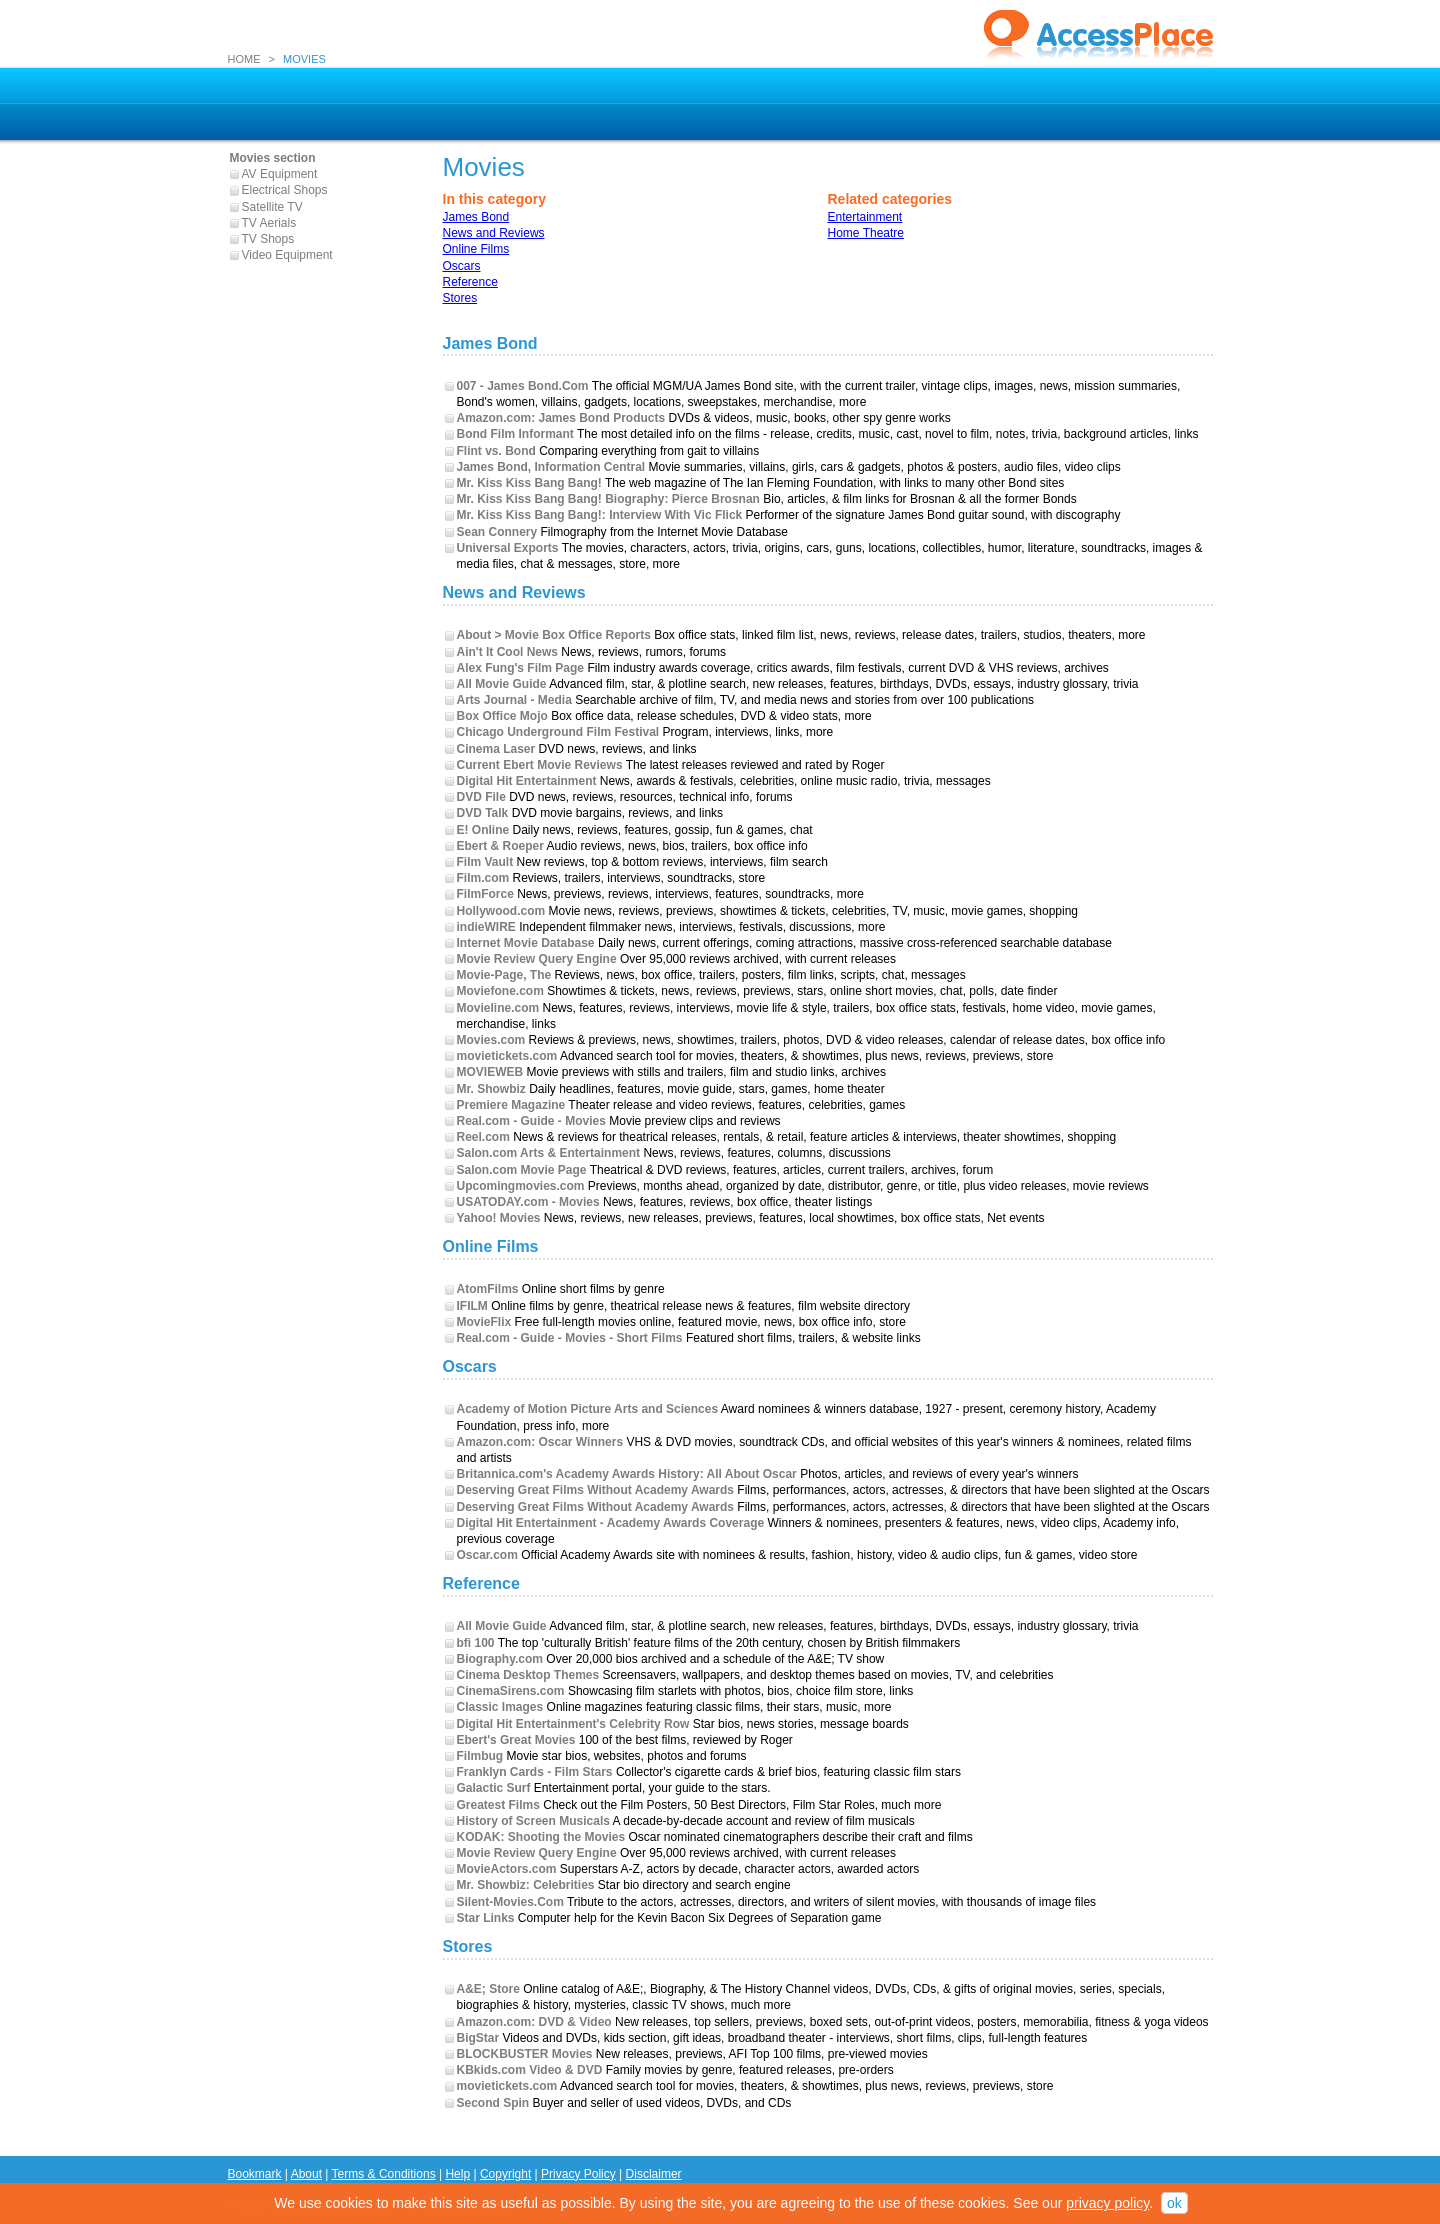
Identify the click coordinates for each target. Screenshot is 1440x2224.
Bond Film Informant (515, 434)
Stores (460, 298)
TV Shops (268, 239)
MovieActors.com (507, 1869)
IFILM (472, 1306)
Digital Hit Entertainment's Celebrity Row (573, 1724)
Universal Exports (508, 548)
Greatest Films (498, 1805)
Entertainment (865, 217)
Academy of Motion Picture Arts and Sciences (588, 1409)
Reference (470, 282)
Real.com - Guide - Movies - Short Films (570, 1338)
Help (457, 2174)
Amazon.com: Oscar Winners (540, 1442)
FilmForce (485, 894)
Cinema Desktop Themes (528, 1675)
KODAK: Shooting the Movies (541, 1837)
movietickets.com (507, 1056)
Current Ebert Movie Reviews (540, 765)
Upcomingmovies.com (521, 1186)
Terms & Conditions (384, 2174)
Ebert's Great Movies (516, 1740)
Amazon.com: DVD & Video (534, 2022)
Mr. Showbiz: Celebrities (526, 1885)
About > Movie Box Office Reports (554, 635)
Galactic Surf (494, 1788)
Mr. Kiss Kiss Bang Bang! (529, 483)
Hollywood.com (501, 911)
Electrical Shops (285, 190)
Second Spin (493, 2103)
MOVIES (304, 59)
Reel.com (483, 1137)
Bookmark (255, 2174)
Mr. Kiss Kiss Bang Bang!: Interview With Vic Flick (600, 515)
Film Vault (485, 862)
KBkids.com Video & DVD (530, 2070)
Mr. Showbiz (491, 1089)
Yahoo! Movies (499, 1218)
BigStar (478, 2038)
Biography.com (500, 1659)
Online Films (476, 249)
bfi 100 (476, 1643)
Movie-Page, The (504, 975)
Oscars (462, 266)
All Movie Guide (502, 684)
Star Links (486, 1918)
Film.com (483, 878)
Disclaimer (654, 2174)
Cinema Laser (496, 749)
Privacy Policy (578, 2174)
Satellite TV (272, 207)
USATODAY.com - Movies (528, 1202)
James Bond (476, 217)
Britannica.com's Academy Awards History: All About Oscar (627, 1474)
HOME (244, 59)
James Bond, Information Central (551, 467)
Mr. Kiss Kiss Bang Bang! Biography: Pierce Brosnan (608, 499)
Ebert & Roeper (500, 846)
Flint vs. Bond (496, 451)
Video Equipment (287, 255)
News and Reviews (494, 233)
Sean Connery (497, 532)
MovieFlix (484, 1322)
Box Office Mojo (502, 716)
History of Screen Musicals (533, 1821)
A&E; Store (488, 1989)
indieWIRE (486, 927)
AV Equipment (280, 174)
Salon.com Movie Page (522, 1170)
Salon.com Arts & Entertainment (549, 1153)
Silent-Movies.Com (510, 1902)
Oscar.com (487, 1555)
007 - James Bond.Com (523, 386)
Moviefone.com (500, 991)
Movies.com (491, 1040)
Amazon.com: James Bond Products (561, 418)
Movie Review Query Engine (537, 959)
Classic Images (500, 1707)
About (306, 2174)
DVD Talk (483, 813)
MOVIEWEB (490, 1072)
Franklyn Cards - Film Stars (535, 1772)
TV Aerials (269, 223)
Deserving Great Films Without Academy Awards (596, 1490)
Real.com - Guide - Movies (531, 1121)
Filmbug (480, 1756)
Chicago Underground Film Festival (558, 732)
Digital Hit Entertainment (527, 781)
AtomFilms (488, 1289)
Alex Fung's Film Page (521, 668)
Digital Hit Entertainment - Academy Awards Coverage (611, 1523)
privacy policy (1107, 2203)
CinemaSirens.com (511, 1691)
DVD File (481, 797)
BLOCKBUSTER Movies (525, 2054)
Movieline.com (498, 1008)
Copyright (505, 2174)
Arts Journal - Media (514, 700)
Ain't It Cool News (508, 652)
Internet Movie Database (526, 943)
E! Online (483, 830)
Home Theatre (866, 233)
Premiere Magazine (511, 1105)
